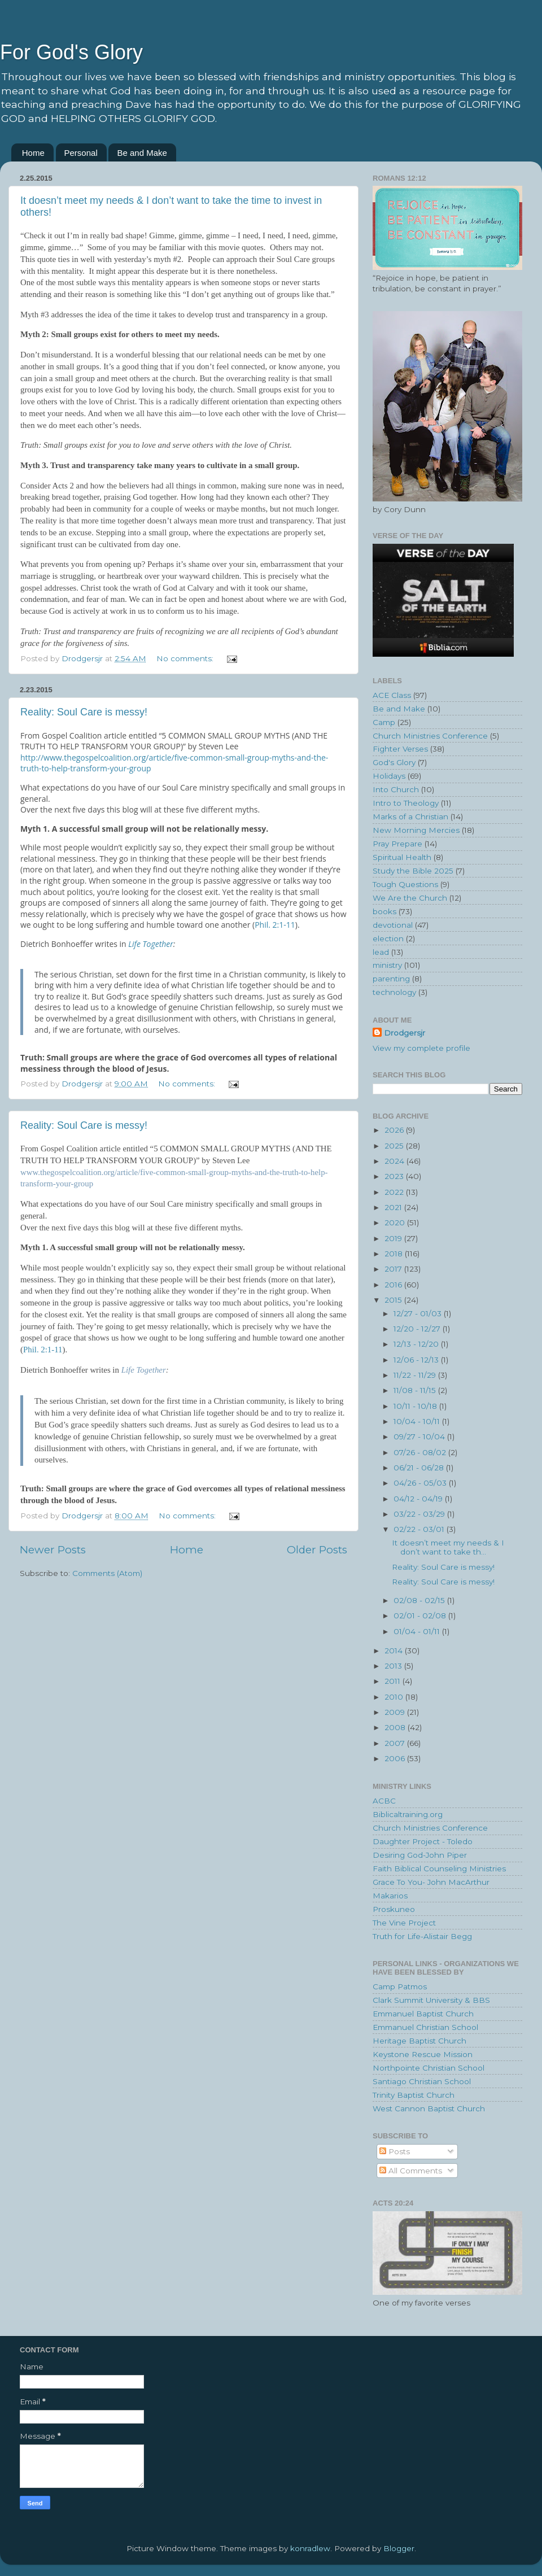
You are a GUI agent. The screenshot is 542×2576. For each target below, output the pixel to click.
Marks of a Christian (410, 816)
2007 (395, 1743)
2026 (395, 1129)
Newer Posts (53, 1549)
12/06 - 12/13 (417, 1359)
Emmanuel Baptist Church (423, 2013)
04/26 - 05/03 (421, 1482)
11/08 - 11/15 (416, 1390)
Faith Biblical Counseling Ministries (439, 1868)
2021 (394, 1207)
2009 (395, 1712)
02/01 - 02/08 (421, 1615)
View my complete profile (421, 1048)
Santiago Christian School (422, 2081)
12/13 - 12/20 (417, 1343)
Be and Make (142, 153)
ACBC (384, 1800)
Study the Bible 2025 (413, 870)
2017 (394, 1268)
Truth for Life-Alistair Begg (422, 1936)
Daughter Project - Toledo (423, 1841)
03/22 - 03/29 (420, 1513)
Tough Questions (405, 884)
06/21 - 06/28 (420, 1467)
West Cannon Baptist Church (429, 2108)
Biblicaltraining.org (408, 1814)
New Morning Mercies (416, 830)
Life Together (150, 943)
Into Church (396, 789)
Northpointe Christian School (428, 2067)
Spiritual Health (402, 857)
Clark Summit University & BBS (431, 2000)
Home (33, 153)
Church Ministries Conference (430, 735)
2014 (394, 1650)
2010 (394, 1696)
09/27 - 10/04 (420, 1436)
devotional (393, 924)
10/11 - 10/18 (416, 1406)
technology (394, 992)
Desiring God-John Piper (420, 1854)
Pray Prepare (397, 843)
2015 (394, 1299)
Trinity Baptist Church (413, 2094)
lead (381, 952)
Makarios (390, 1895)
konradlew (310, 2548)
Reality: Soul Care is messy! (83, 712)
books (384, 911)
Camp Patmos (400, 1986)
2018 (394, 1253)
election (388, 938)
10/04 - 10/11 (418, 1421)
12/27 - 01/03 (419, 1313)
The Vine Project (404, 1922)
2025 (395, 1145)
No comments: (186, 658)
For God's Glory (71, 52)
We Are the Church (410, 897)
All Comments (410, 2170)
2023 (395, 1176)
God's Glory (394, 762)
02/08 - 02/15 (420, 1600)
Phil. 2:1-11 (275, 924)
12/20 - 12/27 (418, 1328)
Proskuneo (394, 1909)
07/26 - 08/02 (421, 1452)
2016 (394, 1284)
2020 (395, 1222)
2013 (394, 1665)
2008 (396, 1727)
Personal (81, 153)
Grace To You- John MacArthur (431, 1882)
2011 (393, 1681)
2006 (395, 1758)
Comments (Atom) (107, 1573)
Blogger (398, 2548)
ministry (387, 965)
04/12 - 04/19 (419, 1498)
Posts (394, 2151)
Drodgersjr (404, 1032)
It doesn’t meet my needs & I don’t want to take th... (448, 1547)
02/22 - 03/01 (420, 1529)
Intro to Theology (406, 802)
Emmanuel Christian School (425, 2027)
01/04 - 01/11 (418, 1631)
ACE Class (392, 695)
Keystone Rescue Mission (423, 2054)
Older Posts (317, 1549)
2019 (394, 1238)
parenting (391, 978)
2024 (395, 1160)
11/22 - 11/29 (416, 1374)
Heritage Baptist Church (419, 2040)
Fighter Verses (400, 748)
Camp (384, 722)
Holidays (389, 775)
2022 (395, 1192)
